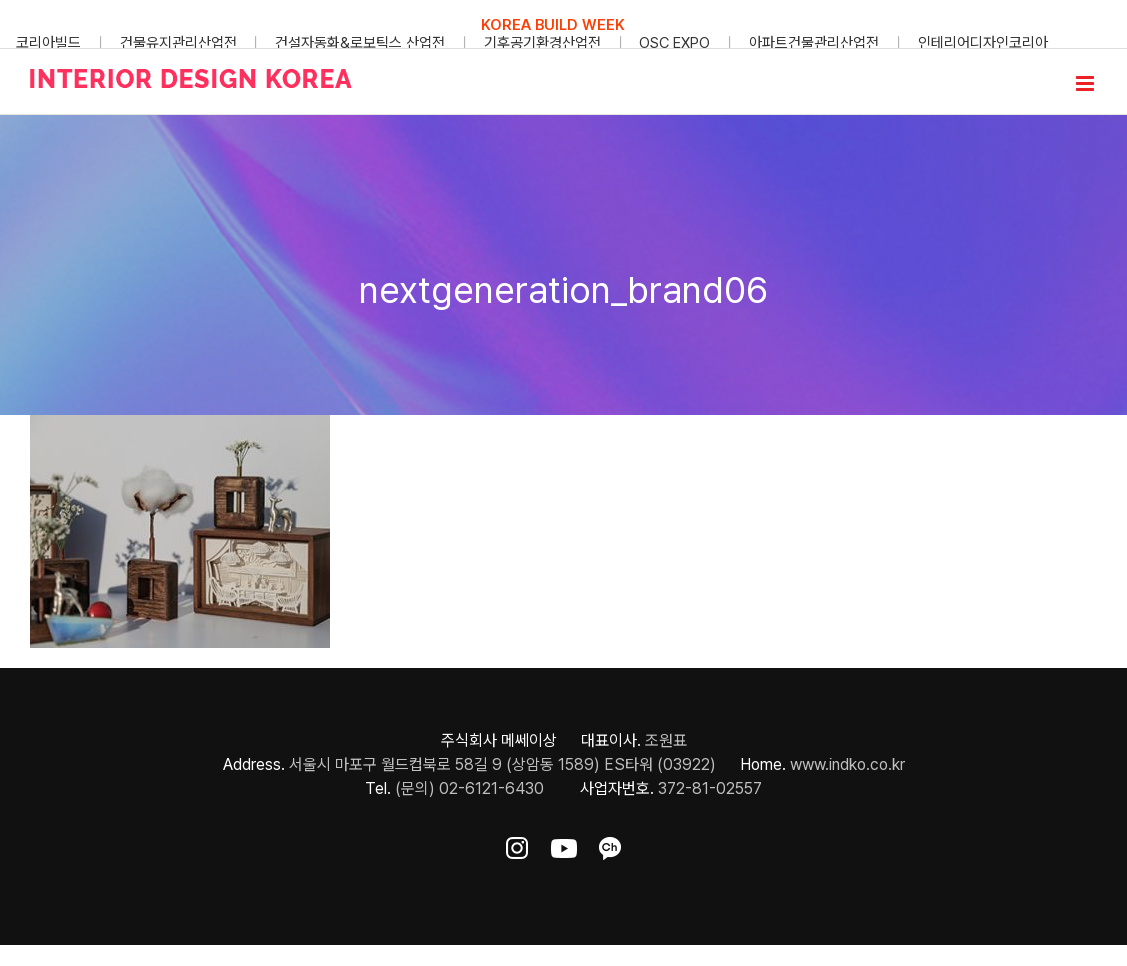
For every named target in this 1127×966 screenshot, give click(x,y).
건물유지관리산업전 (178, 43)
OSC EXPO (674, 43)
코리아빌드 (48, 43)
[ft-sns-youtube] (564, 844)
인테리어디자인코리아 (983, 43)
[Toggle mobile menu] (1086, 83)
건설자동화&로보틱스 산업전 (360, 43)
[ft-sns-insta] (517, 844)
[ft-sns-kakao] (610, 844)
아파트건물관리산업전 (814, 43)
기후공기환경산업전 (542, 43)
